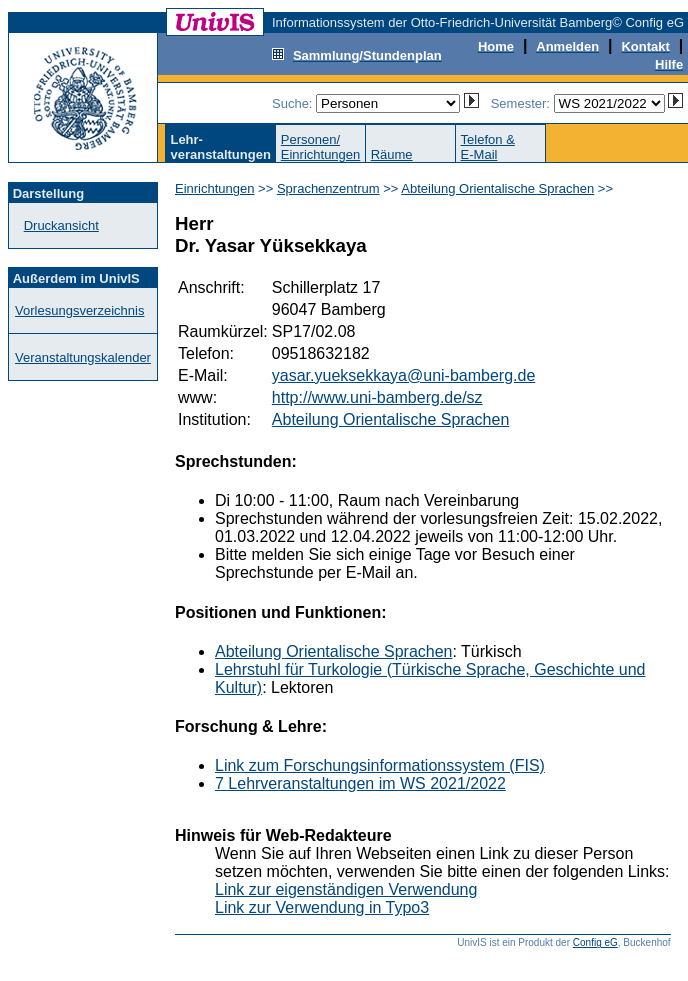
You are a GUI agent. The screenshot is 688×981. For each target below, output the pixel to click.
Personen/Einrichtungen (321, 147)
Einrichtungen (215, 188)
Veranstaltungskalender (83, 357)
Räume (392, 154)
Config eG (595, 942)
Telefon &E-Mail (488, 147)
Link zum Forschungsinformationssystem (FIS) (380, 765)
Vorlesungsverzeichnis (79, 310)
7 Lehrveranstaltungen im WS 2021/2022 (360, 783)
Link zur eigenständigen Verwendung (346, 889)
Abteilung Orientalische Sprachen (497, 188)
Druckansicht (61, 225)
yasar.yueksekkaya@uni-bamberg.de (404, 375)
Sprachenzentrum (328, 188)
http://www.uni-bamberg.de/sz (377, 397)
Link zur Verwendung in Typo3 (322, 907)
